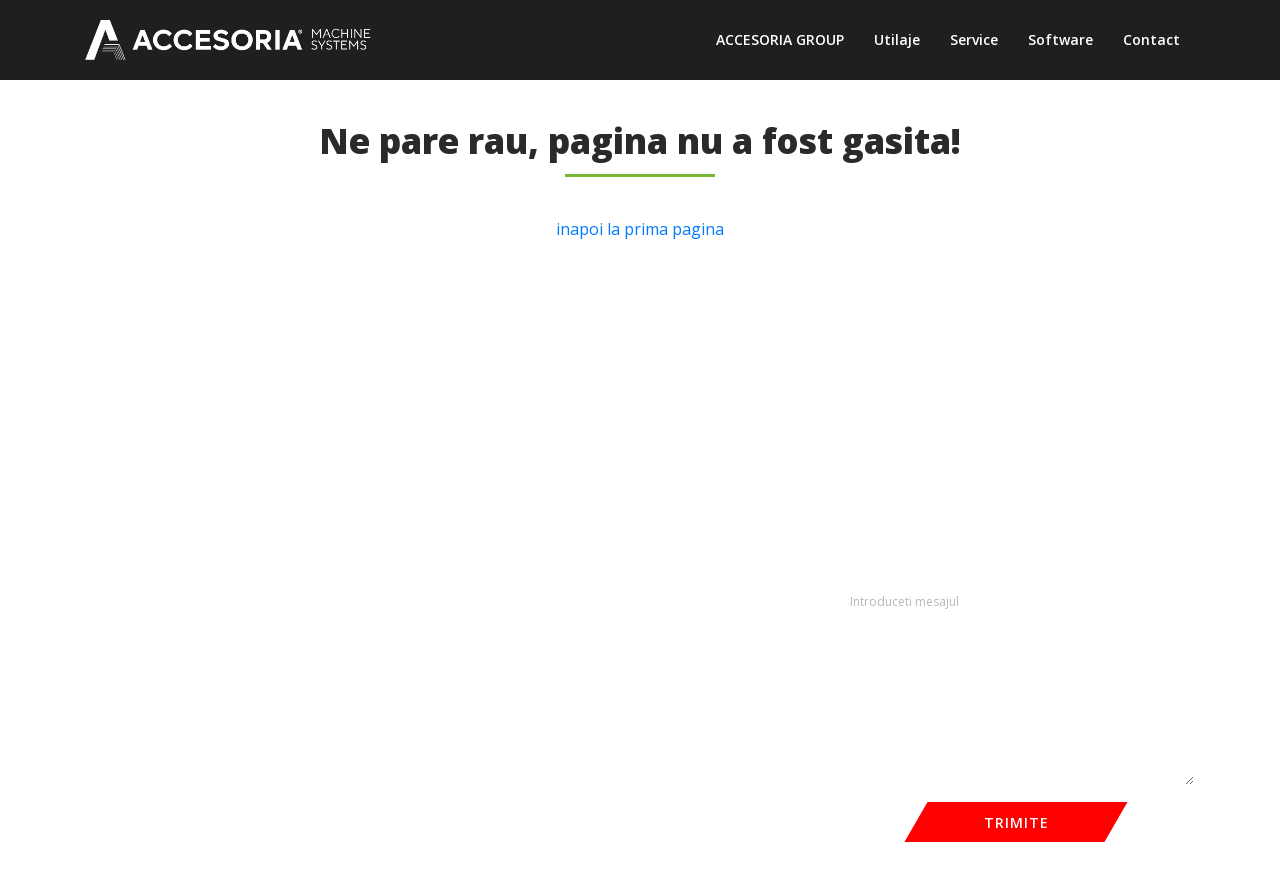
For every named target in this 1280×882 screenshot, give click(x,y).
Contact (1151, 39)
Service (974, 39)
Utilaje (897, 39)
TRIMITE (1016, 822)
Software (1060, 39)
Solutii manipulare (393, 532)
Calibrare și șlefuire (397, 480)
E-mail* (1055, 485)
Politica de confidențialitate (172, 506)
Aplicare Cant (378, 428)
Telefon (862, 485)
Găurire (359, 506)
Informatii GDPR (138, 532)
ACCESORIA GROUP (780, 39)
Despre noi (120, 402)
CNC (350, 402)
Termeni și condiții (144, 480)
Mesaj (857, 569)
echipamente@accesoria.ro (675, 548)
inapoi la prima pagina (640, 229)
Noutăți (109, 454)
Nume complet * (891, 402)
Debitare (364, 454)
